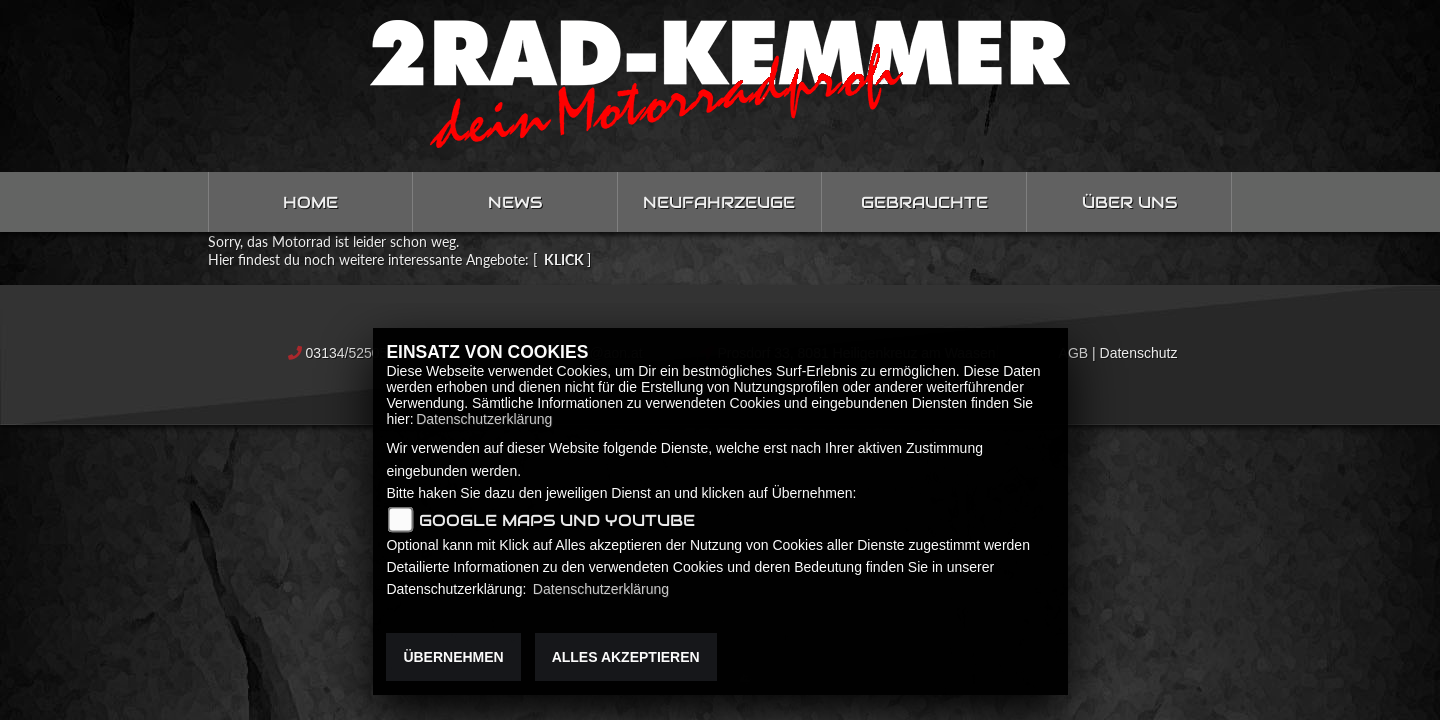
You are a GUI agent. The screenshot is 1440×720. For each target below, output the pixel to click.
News (515, 202)
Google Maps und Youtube (557, 520)
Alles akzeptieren (626, 657)
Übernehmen (453, 657)
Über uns (1129, 202)
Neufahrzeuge (719, 202)
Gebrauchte (924, 202)
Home (310, 202)
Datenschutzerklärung (484, 419)
